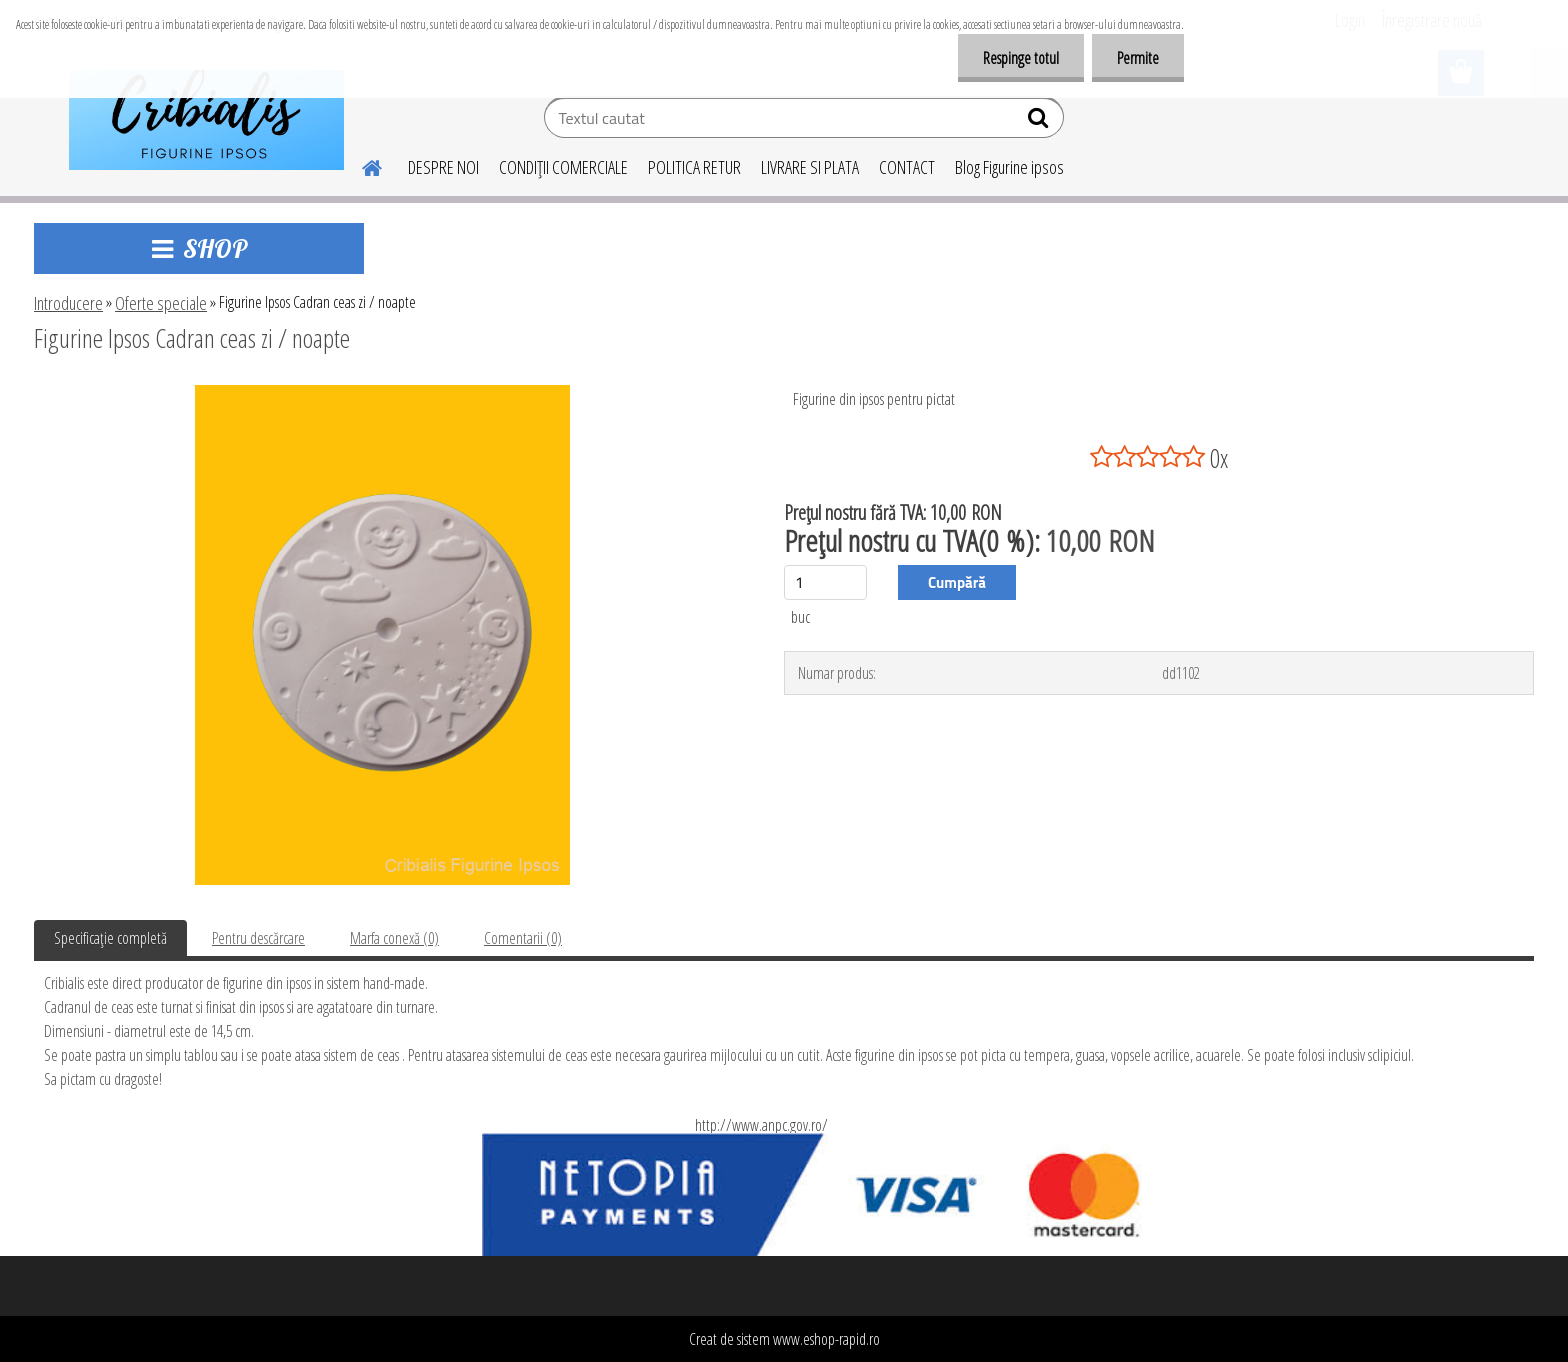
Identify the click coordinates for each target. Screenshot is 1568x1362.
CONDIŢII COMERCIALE (563, 167)
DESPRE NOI (443, 167)
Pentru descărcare (258, 938)
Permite (1138, 58)
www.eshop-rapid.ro (826, 1339)
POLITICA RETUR (694, 167)
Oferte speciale (161, 303)
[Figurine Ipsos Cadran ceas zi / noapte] (382, 393)
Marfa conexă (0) (394, 938)
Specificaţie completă (110, 938)
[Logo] (206, 120)
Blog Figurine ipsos (1009, 167)
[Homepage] (360, 165)
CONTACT (907, 167)
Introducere (68, 303)
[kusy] (825, 582)
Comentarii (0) (523, 938)
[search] (1040, 122)
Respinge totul (1021, 58)
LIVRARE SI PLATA (810, 167)
